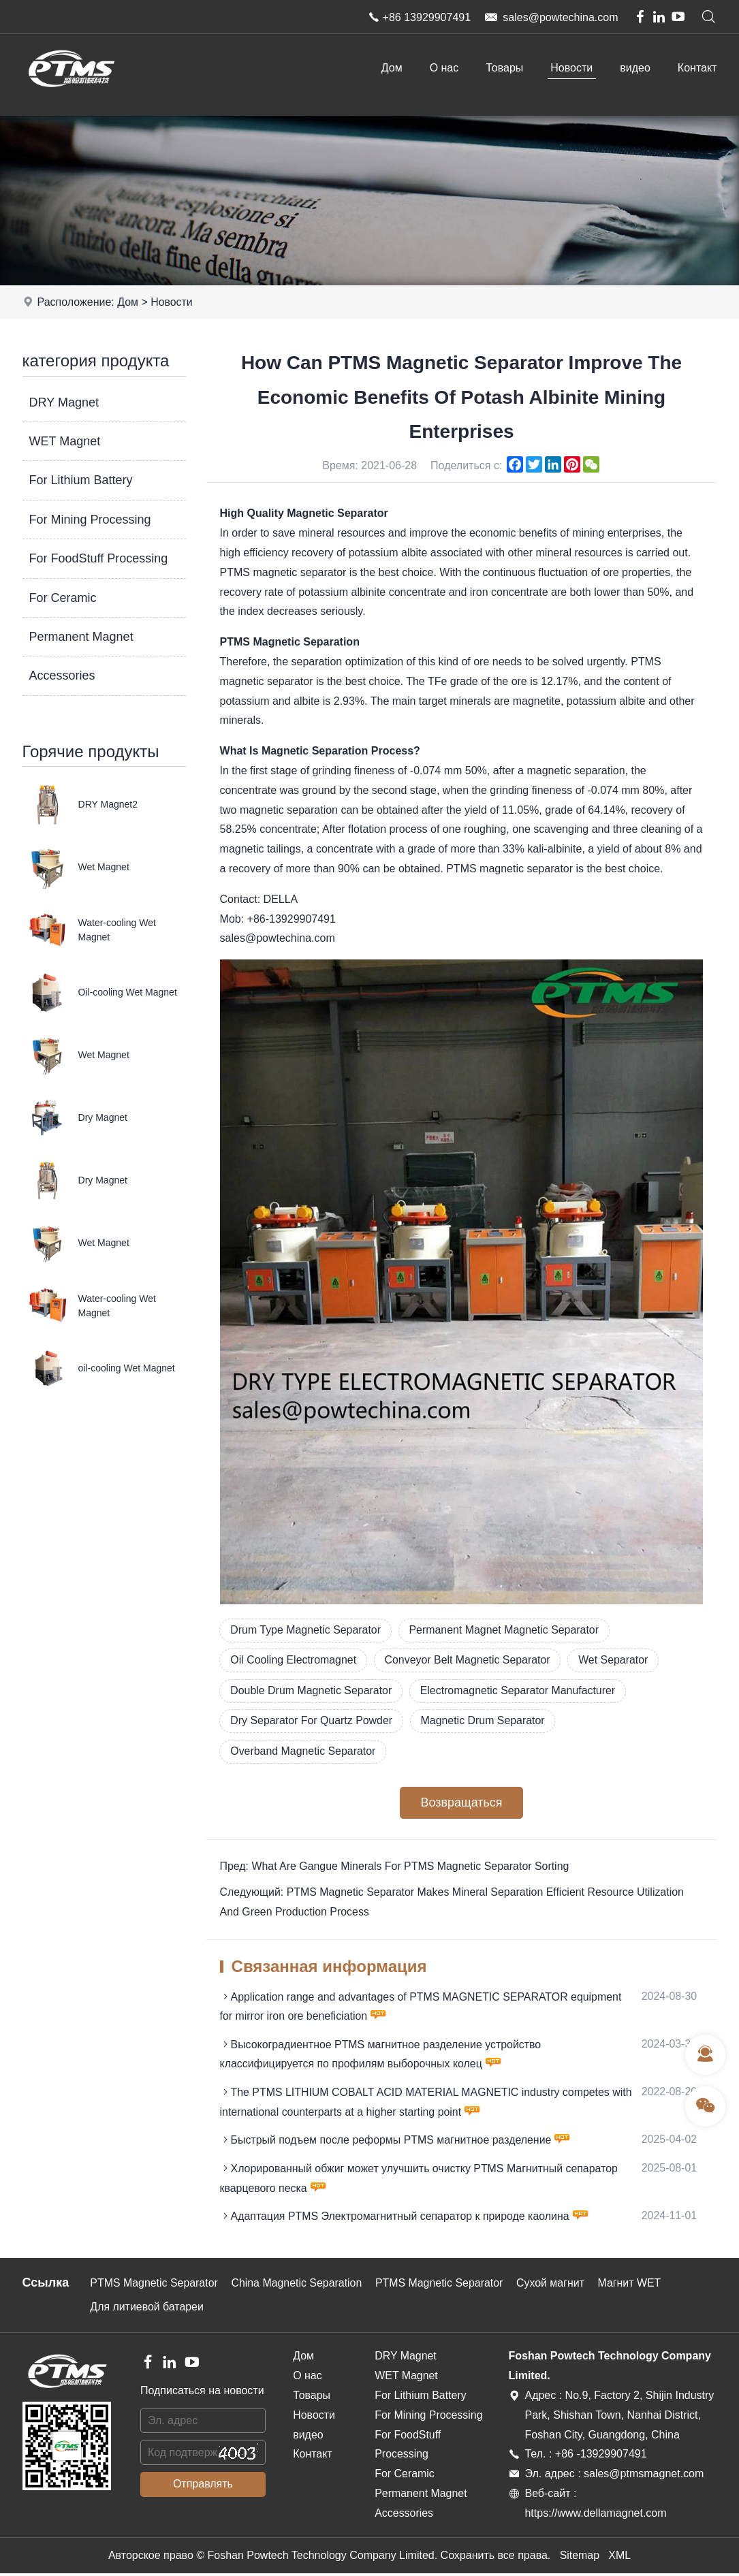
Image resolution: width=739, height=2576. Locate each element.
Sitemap (579, 2557)
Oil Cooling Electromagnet (294, 1660)
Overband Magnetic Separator (304, 1752)
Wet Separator (616, 1660)
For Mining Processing (90, 519)
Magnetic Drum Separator (484, 1721)
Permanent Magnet (81, 636)
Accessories (62, 675)
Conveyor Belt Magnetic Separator (469, 1660)
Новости (571, 68)
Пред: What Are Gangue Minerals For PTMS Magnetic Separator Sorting (395, 1867)
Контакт (697, 68)
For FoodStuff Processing (98, 558)
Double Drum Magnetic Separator (312, 1691)
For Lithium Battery (81, 480)
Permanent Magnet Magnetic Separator (506, 1630)
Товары (504, 68)
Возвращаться (461, 1804)
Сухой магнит (554, 2285)
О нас (444, 68)
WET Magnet (65, 441)
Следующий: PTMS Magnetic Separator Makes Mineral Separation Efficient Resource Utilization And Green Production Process (453, 1903)
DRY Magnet (64, 402)
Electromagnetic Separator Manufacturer (520, 1691)
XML (619, 2557)
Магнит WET (633, 2285)
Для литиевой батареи (147, 2309)
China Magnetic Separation (298, 2285)
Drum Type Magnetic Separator (306, 1630)
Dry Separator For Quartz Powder (312, 1721)
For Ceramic (63, 598)
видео (635, 68)
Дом (392, 68)
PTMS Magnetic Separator (155, 2285)
